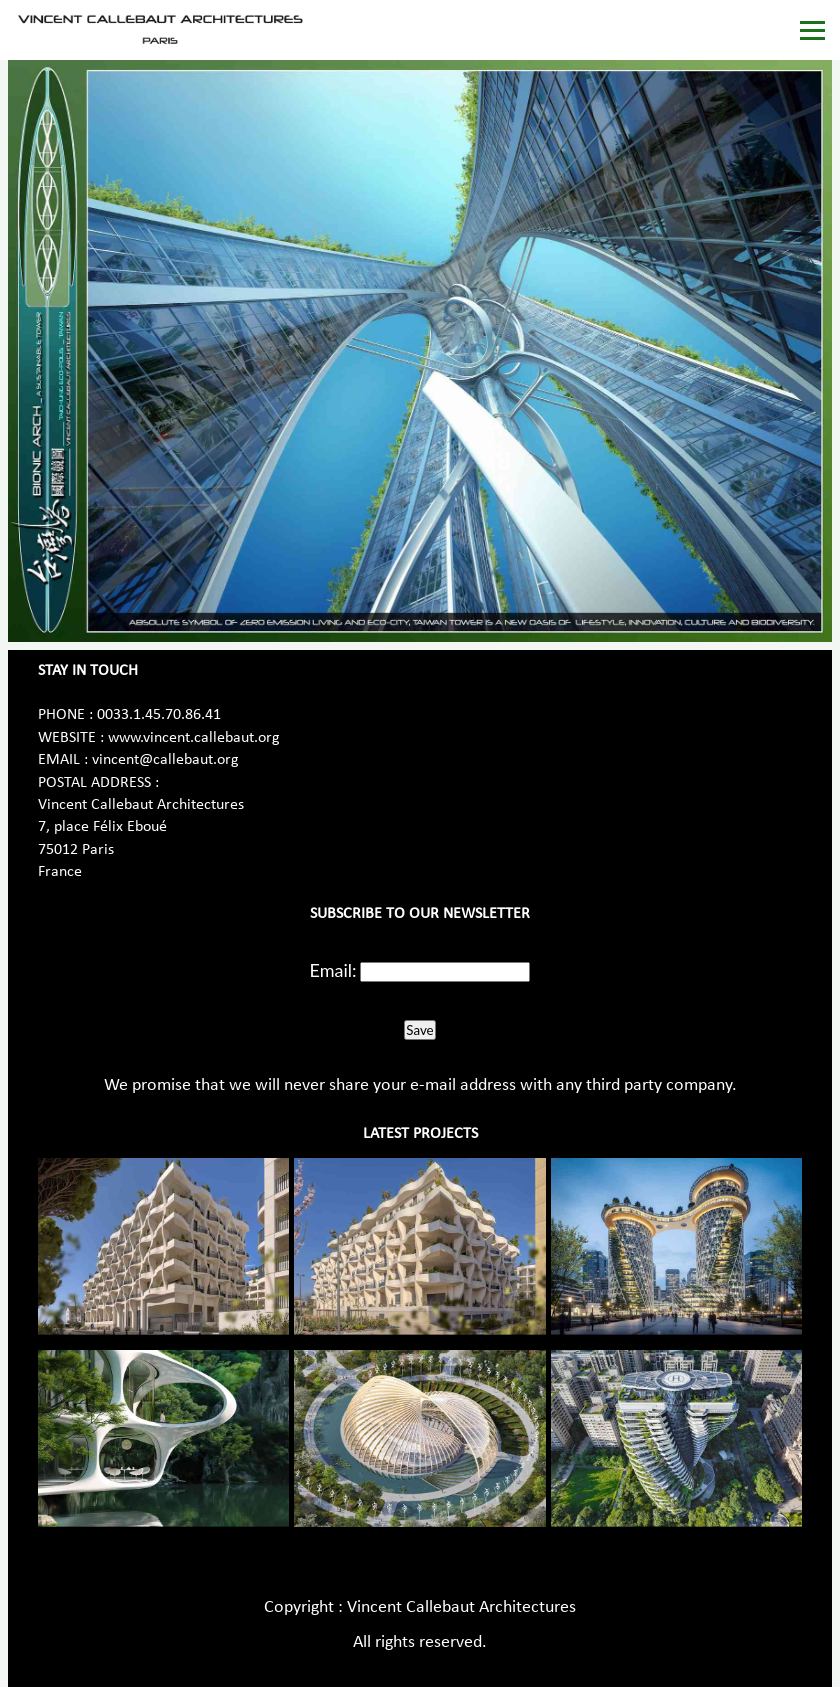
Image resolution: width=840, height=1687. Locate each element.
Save (419, 1030)
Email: (333, 970)
